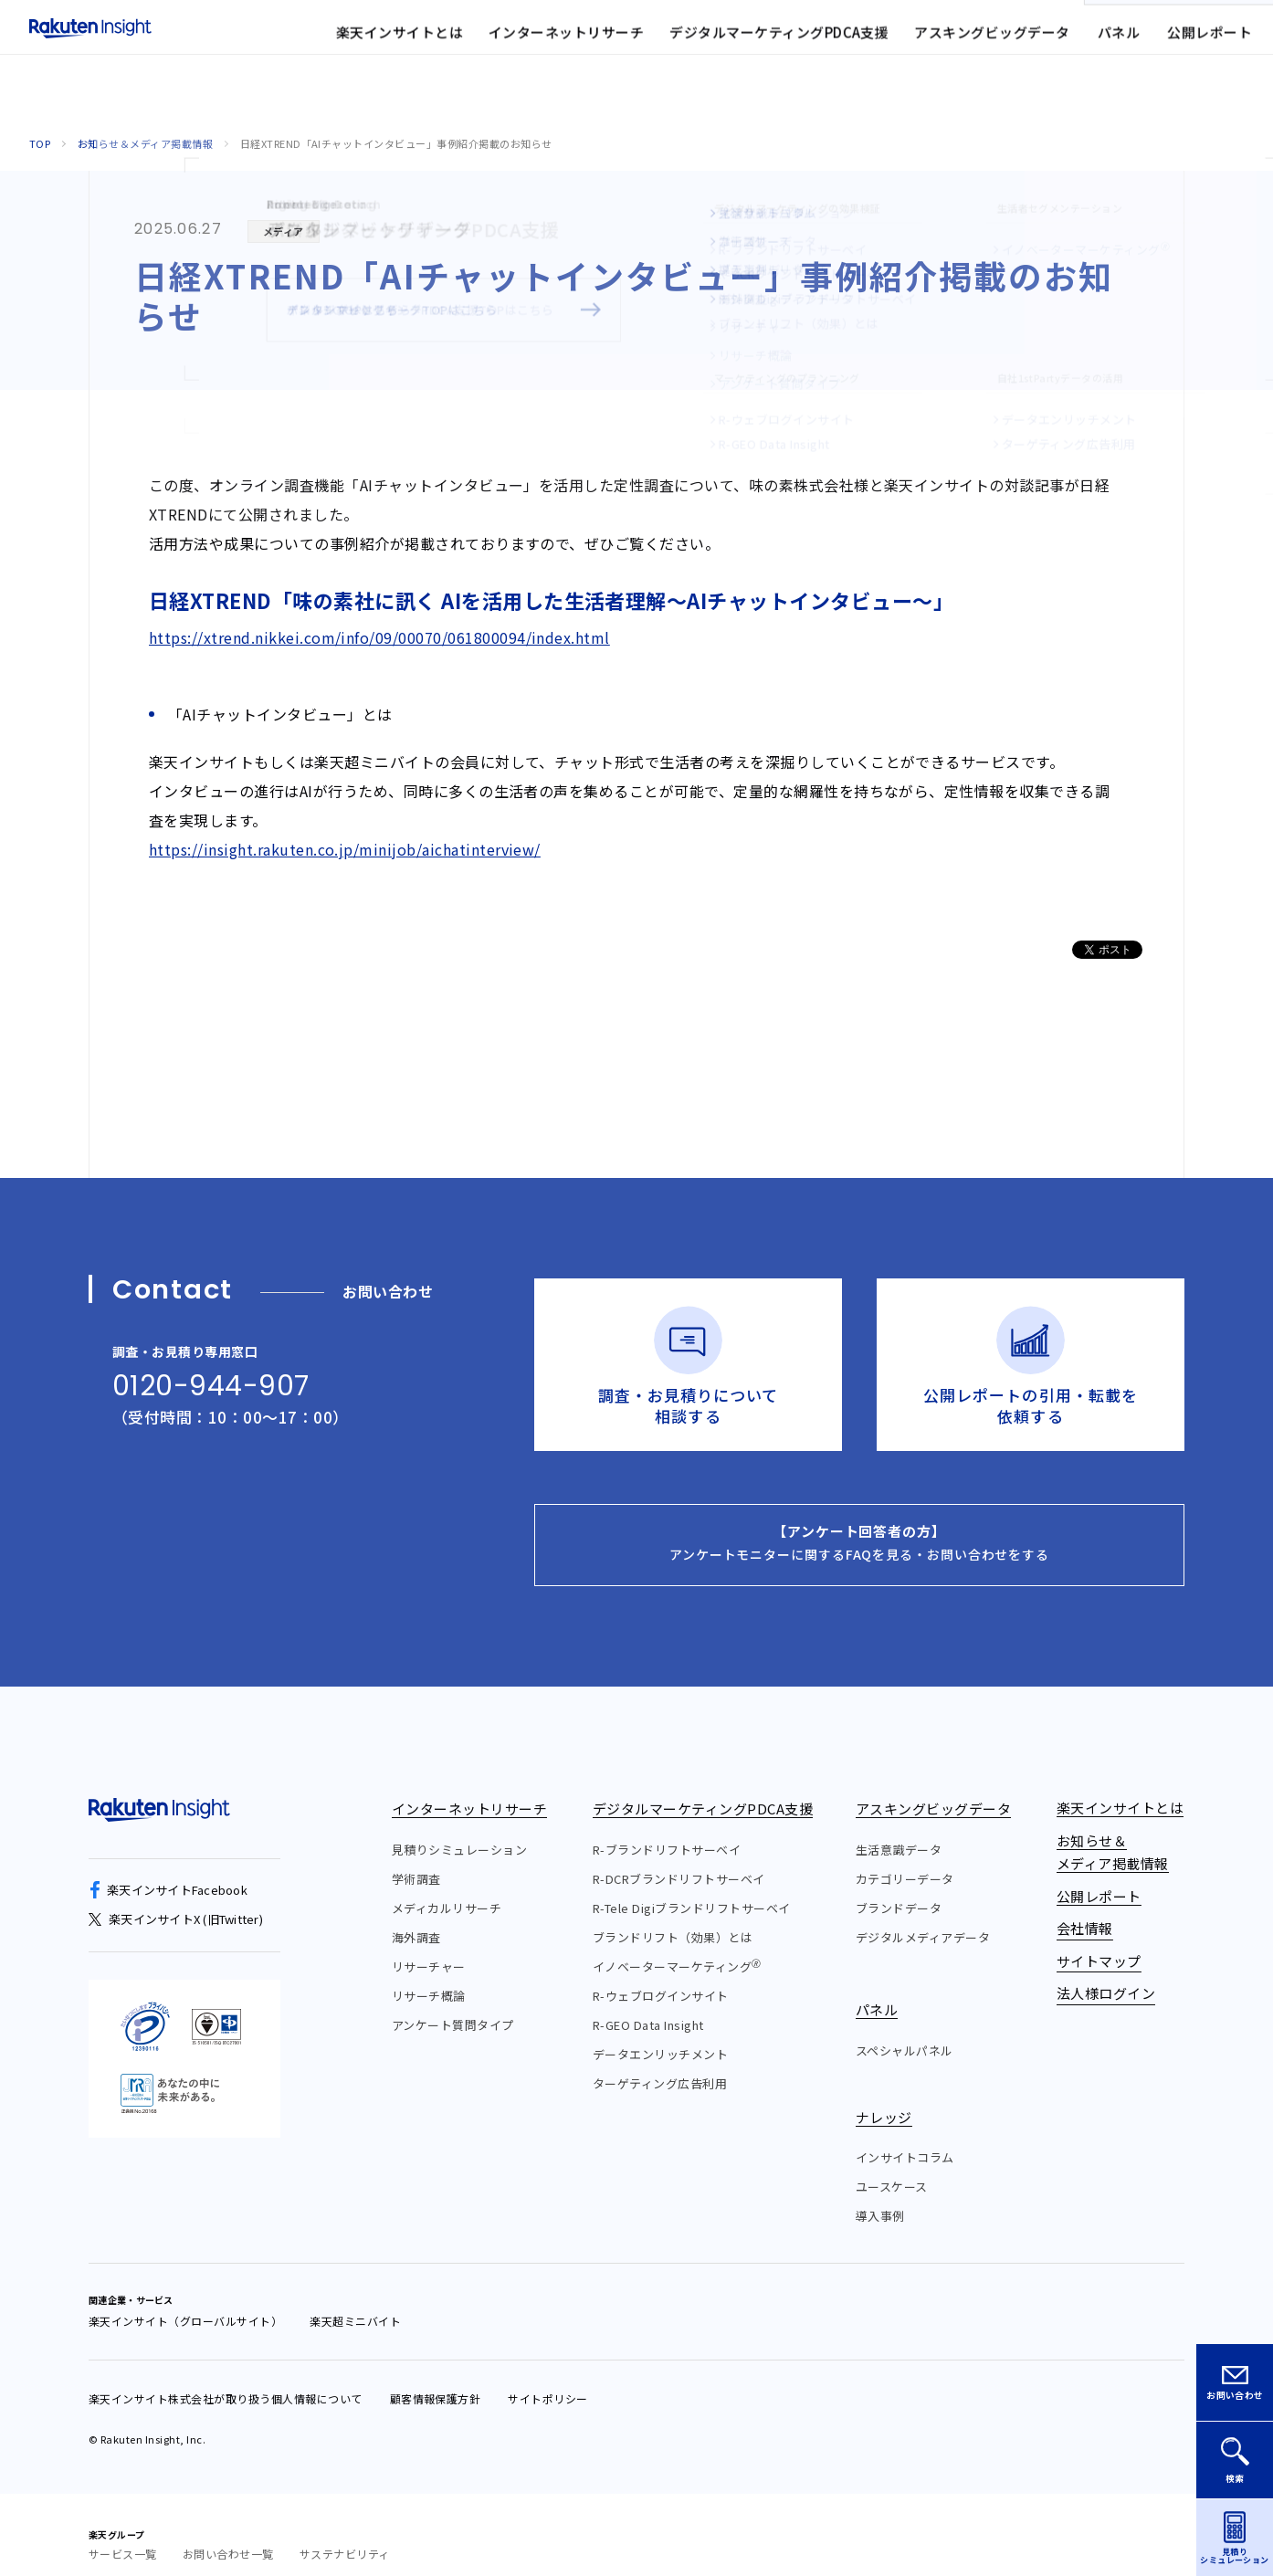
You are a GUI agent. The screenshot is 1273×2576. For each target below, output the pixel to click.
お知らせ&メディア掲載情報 (576, 40)
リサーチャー (429, 1946)
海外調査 (416, 1917)
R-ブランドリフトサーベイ (667, 1828)
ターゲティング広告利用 (660, 2063)
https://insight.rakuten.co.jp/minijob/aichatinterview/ (345, 849)
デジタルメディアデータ (923, 1917)
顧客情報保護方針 (435, 2378)
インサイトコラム (905, 2137)
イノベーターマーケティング (677, 1946)
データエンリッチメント (660, 2034)
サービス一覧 (123, 2533)
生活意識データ (899, 1828)
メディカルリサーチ (446, 1888)
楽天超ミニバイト (355, 2300)
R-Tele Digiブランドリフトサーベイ (692, 1888)
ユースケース (892, 2166)
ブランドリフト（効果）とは (672, 1917)
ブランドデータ (899, 1888)
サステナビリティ (345, 2533)
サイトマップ (801, 40)
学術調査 (416, 1858)
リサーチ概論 (429, 1975)
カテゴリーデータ (905, 1858)
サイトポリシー (547, 2378)
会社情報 (708, 40)
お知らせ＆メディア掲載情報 (145, 143)
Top (39, 143)
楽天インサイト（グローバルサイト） (185, 2300)
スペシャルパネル (904, 2029)
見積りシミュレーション (459, 1828)
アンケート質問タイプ (453, 2004)
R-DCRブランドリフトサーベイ (679, 1858)
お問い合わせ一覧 (228, 2533)
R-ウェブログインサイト (661, 1975)
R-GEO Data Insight (648, 2004)
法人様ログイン (912, 40)
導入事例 (880, 2195)
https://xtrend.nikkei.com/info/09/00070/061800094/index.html (379, 637)
